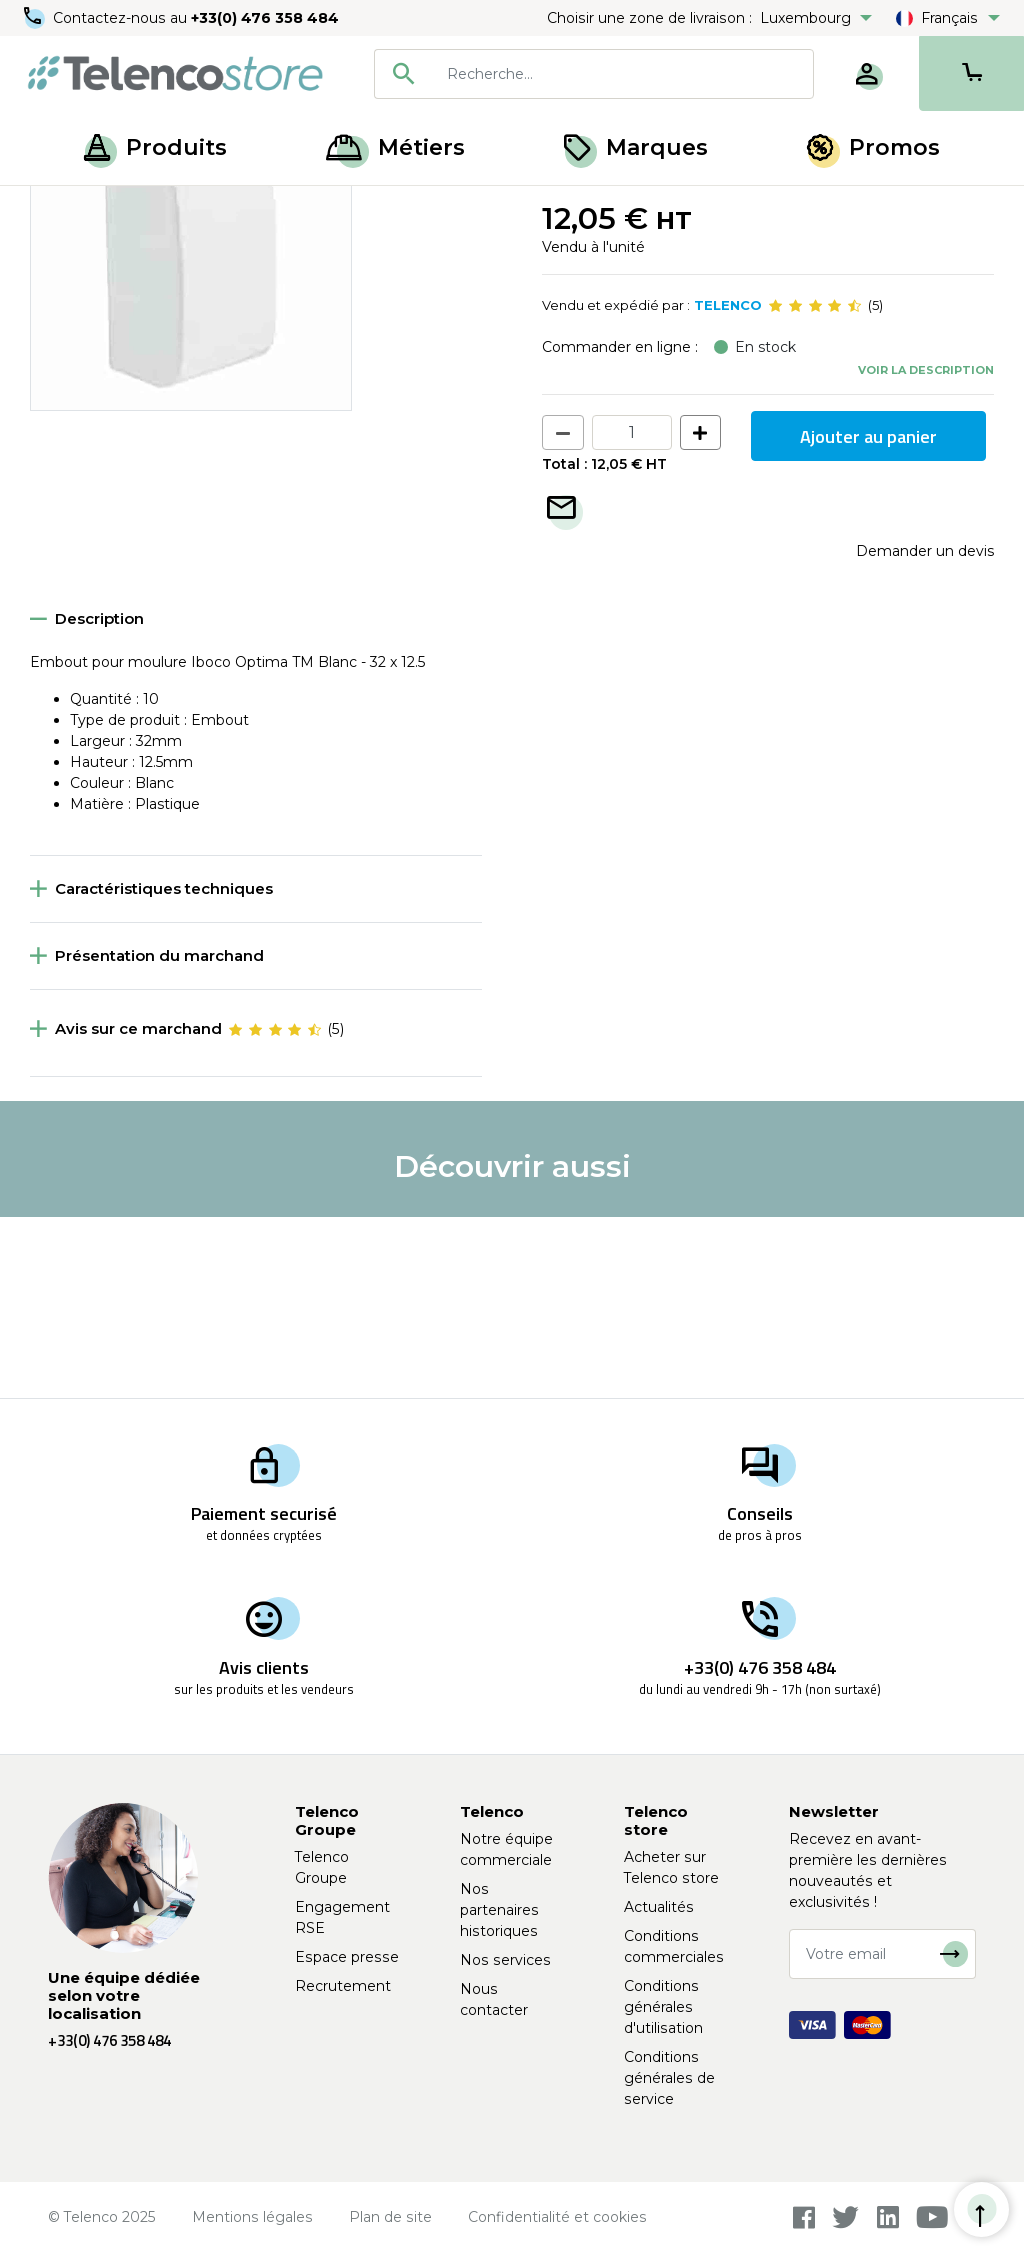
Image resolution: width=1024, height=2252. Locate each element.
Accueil (54, 208)
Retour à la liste (91, 251)
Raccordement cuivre (172, 208)
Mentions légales (252, 2217)
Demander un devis (925, 733)
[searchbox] (623, 74)
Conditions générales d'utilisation (663, 2007)
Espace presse (347, 1957)
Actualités (659, 1907)
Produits (155, 147)
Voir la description (926, 551)
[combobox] (594, 74)
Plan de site (390, 2217)
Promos (873, 147)
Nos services (505, 1960)
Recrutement (343, 1986)
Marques (636, 147)
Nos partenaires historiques (499, 1910)
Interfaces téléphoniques (348, 208)
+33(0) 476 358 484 (265, 18)
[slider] (815, 488)
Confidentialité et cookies (557, 2217)
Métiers (395, 147)
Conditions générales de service (669, 2078)
